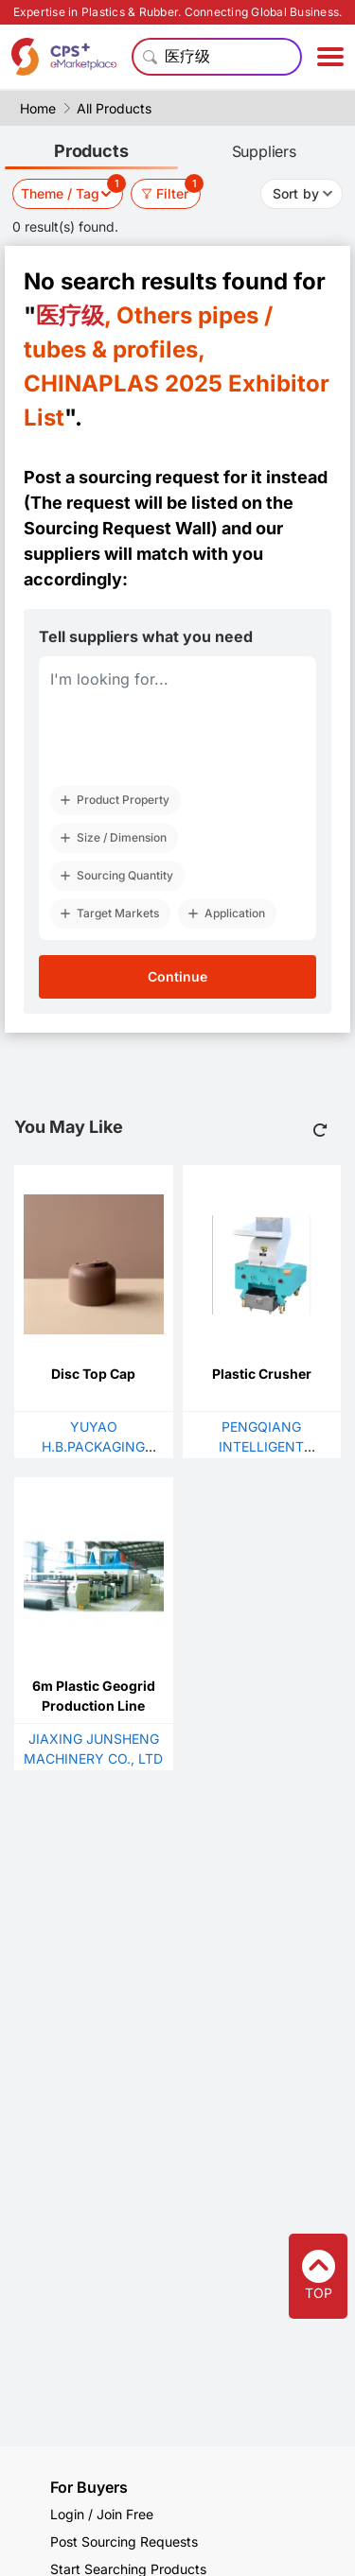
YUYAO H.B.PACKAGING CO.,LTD (93, 1446)
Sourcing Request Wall (117, 528)
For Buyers (89, 2487)
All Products (114, 108)
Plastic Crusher (261, 1374)
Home (38, 108)
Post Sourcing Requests (124, 2541)
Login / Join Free (101, 2514)
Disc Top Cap (93, 1374)
